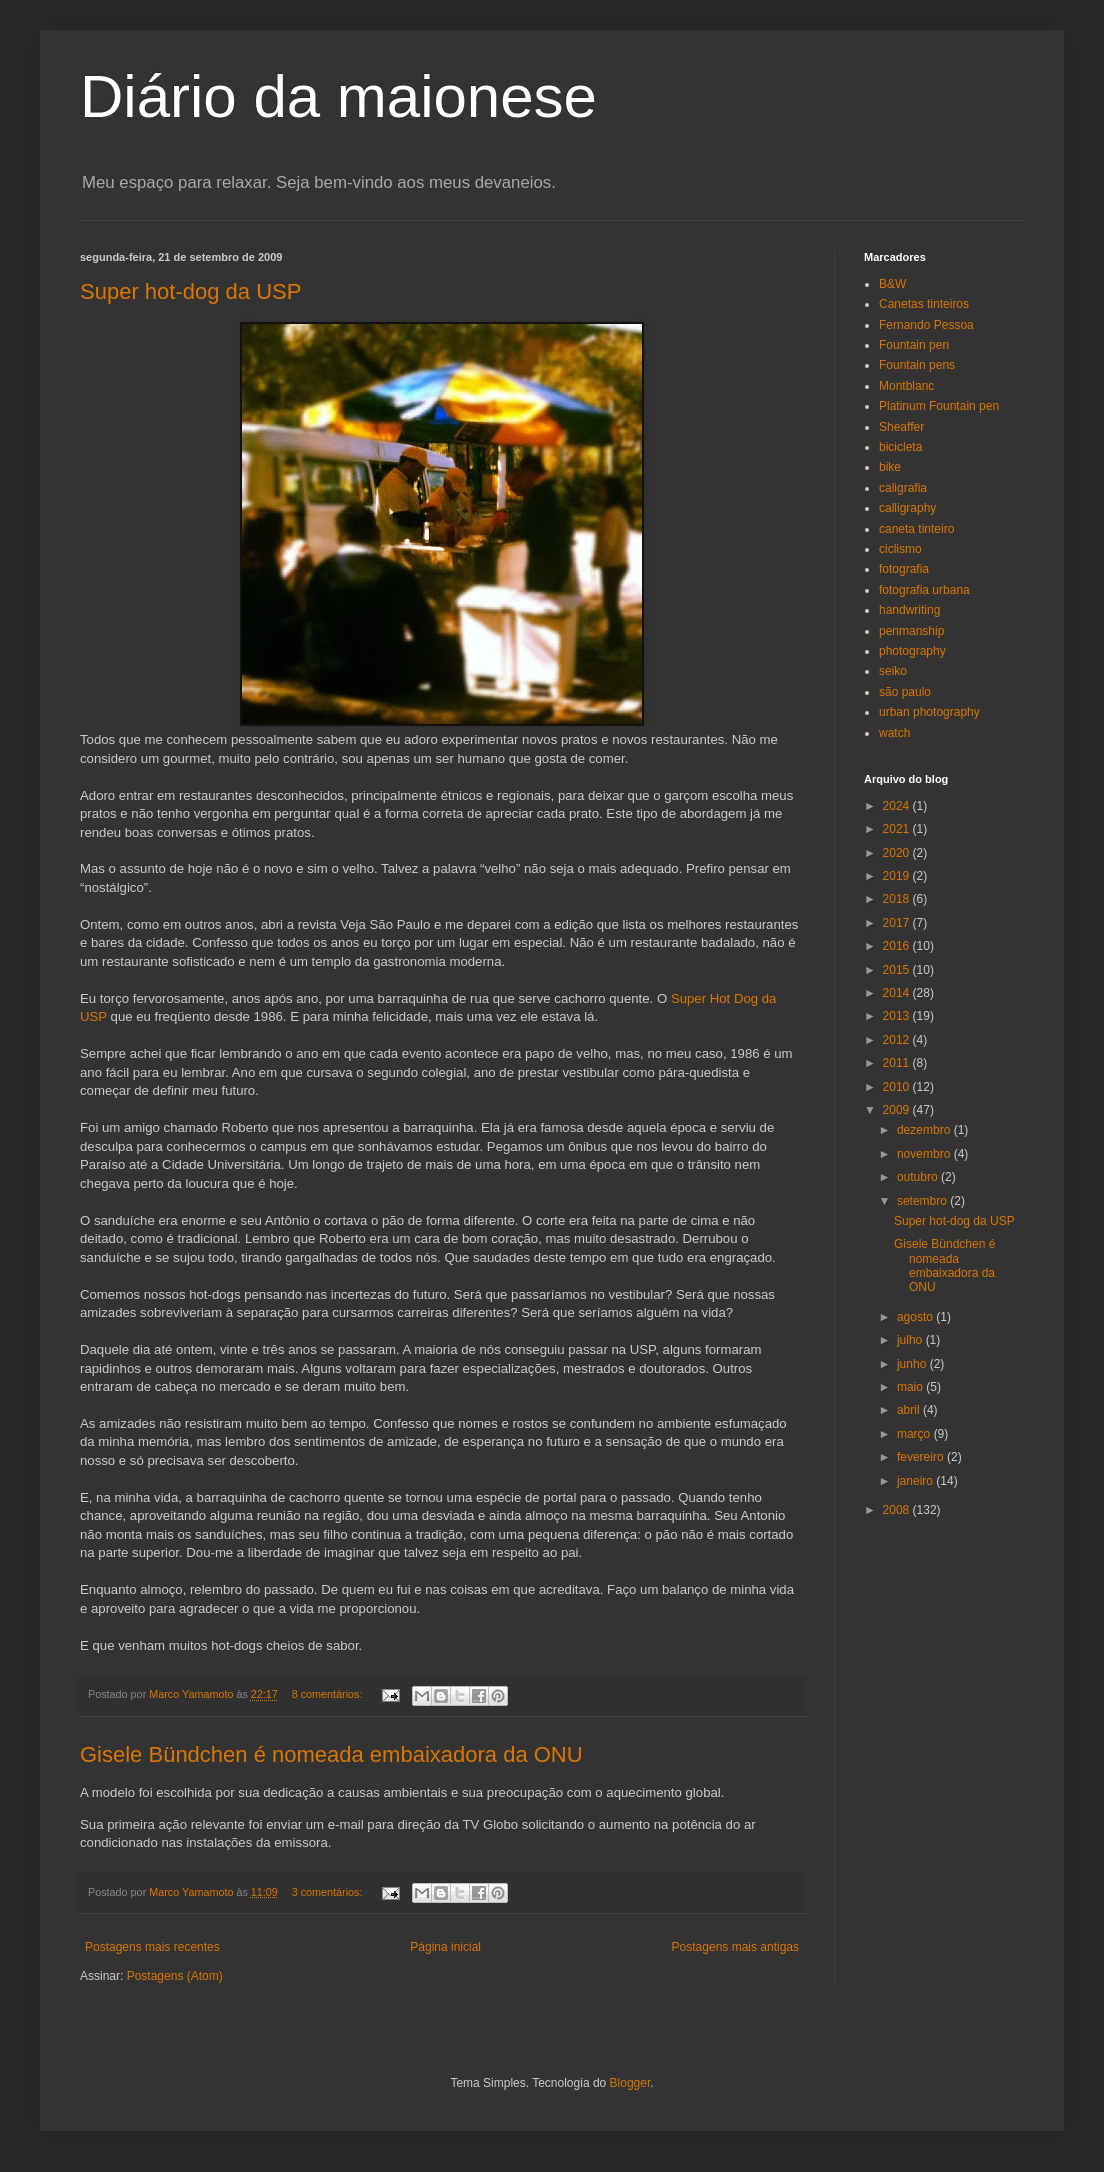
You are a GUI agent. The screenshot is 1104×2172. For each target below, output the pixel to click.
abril (910, 1410)
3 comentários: (329, 1892)
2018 (898, 899)
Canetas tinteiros (924, 304)
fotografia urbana (924, 590)
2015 (898, 970)
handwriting (909, 610)
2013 (898, 1016)
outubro (919, 1177)
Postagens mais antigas (735, 1947)
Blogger (630, 2083)
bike (890, 467)
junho (913, 1364)
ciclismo (900, 549)
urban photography (929, 712)
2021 (898, 829)
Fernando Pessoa (926, 325)
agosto (916, 1317)
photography (912, 651)
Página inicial (445, 1947)
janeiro (916, 1481)
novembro (925, 1154)
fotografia (904, 569)
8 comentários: (329, 1694)
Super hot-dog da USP (190, 291)
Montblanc (906, 386)
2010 (898, 1087)
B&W (892, 284)
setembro (923, 1201)
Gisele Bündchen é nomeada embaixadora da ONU (331, 1754)
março (915, 1434)
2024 (898, 806)
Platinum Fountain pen (939, 406)
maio (911, 1387)
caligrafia (903, 488)
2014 (898, 993)
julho (911, 1340)
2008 (898, 1510)
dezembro (925, 1130)
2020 (898, 853)
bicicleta (900, 447)
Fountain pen (914, 345)
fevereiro (922, 1457)
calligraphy (907, 508)
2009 (898, 1110)
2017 (898, 923)
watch (894, 733)
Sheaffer (901, 427)
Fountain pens (917, 365)
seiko (893, 671)
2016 (898, 946)
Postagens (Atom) (175, 1976)
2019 (898, 876)
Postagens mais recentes (152, 1947)
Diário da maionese (338, 96)
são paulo (905, 692)
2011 (898, 1063)
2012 (898, 1040)
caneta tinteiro (916, 529)
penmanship (911, 631)
